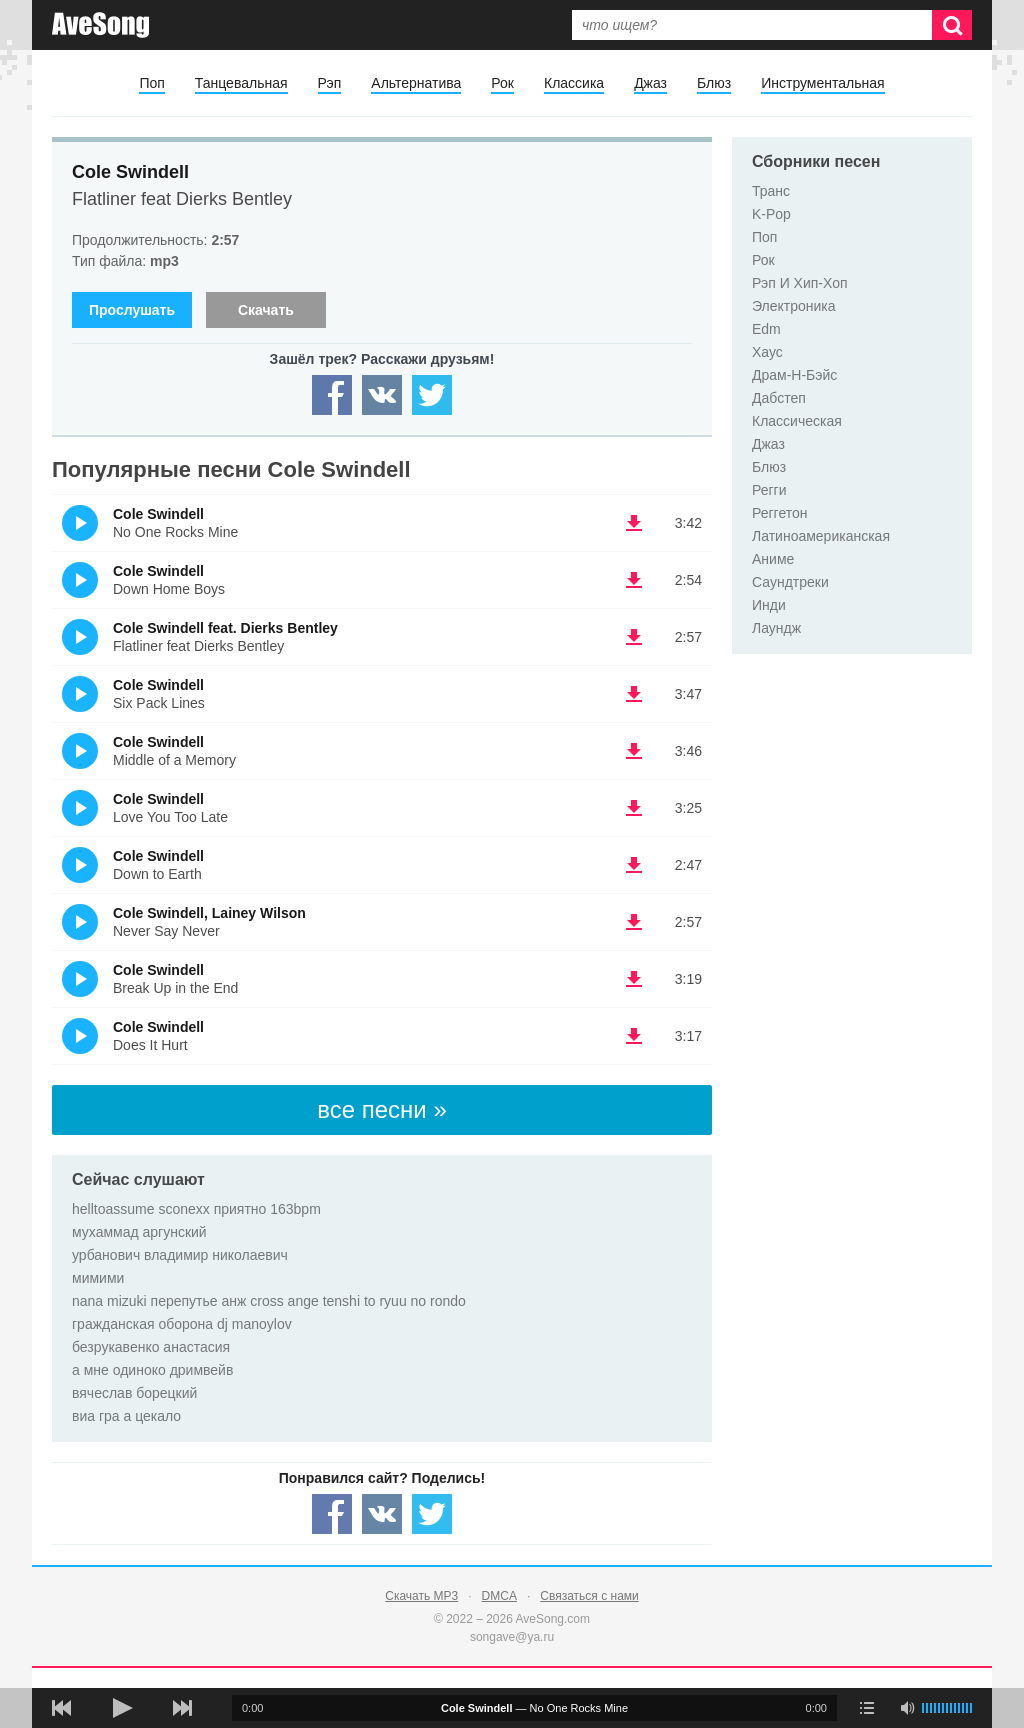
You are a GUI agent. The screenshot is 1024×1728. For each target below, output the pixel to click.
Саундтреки (790, 582)
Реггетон (780, 513)
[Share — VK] (382, 395)
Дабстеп (779, 398)
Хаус (767, 352)
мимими (98, 1278)
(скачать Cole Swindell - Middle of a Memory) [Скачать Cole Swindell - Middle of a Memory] (634, 751)
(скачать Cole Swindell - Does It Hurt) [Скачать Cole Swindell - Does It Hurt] (634, 1036)
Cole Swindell (130, 172)
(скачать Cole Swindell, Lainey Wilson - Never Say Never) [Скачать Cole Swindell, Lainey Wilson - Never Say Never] (634, 922)
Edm (766, 329)
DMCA (499, 1596)
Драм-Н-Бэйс (794, 375)
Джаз (650, 83)
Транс (771, 191)
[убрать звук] (907, 1708)
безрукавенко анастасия (151, 1347)
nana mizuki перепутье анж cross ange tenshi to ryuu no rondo (269, 1301)
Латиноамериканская (821, 536)
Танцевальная (241, 83)
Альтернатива (416, 83)
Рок (502, 83)
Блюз (714, 83)
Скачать (266, 310)
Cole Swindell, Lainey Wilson (209, 913)
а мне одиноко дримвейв (152, 1370)
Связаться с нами (589, 1596)
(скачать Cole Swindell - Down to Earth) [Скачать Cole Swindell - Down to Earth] (634, 865)
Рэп (330, 83)
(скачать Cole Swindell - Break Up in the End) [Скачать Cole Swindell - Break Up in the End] (634, 979)
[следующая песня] (182, 1708)
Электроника (794, 306)
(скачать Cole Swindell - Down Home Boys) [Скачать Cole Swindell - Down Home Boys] (634, 580)
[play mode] (867, 1708)
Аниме (773, 559)
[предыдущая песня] (62, 1708)
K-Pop (771, 214)
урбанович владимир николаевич (180, 1255)
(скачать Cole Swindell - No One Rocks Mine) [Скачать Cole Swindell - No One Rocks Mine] (634, 523)
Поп (151, 83)
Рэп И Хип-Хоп (800, 283)
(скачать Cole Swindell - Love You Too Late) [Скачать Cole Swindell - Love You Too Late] (634, 808)
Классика (574, 83)
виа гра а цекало (126, 1416)
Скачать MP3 (421, 1596)
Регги (769, 490)
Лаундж (776, 628)
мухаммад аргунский (139, 1232)
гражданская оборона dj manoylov (182, 1324)
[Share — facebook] (332, 395)
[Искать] (952, 25)
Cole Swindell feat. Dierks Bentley (225, 628)
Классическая (797, 421)
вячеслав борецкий (134, 1393)
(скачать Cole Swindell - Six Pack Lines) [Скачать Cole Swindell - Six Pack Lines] (634, 694)
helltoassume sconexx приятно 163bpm (196, 1209)
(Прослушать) (80, 523)
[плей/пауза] (122, 1708)
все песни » (382, 1109)
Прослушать (132, 310)
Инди (769, 605)
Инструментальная (822, 83)
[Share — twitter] (432, 395)
